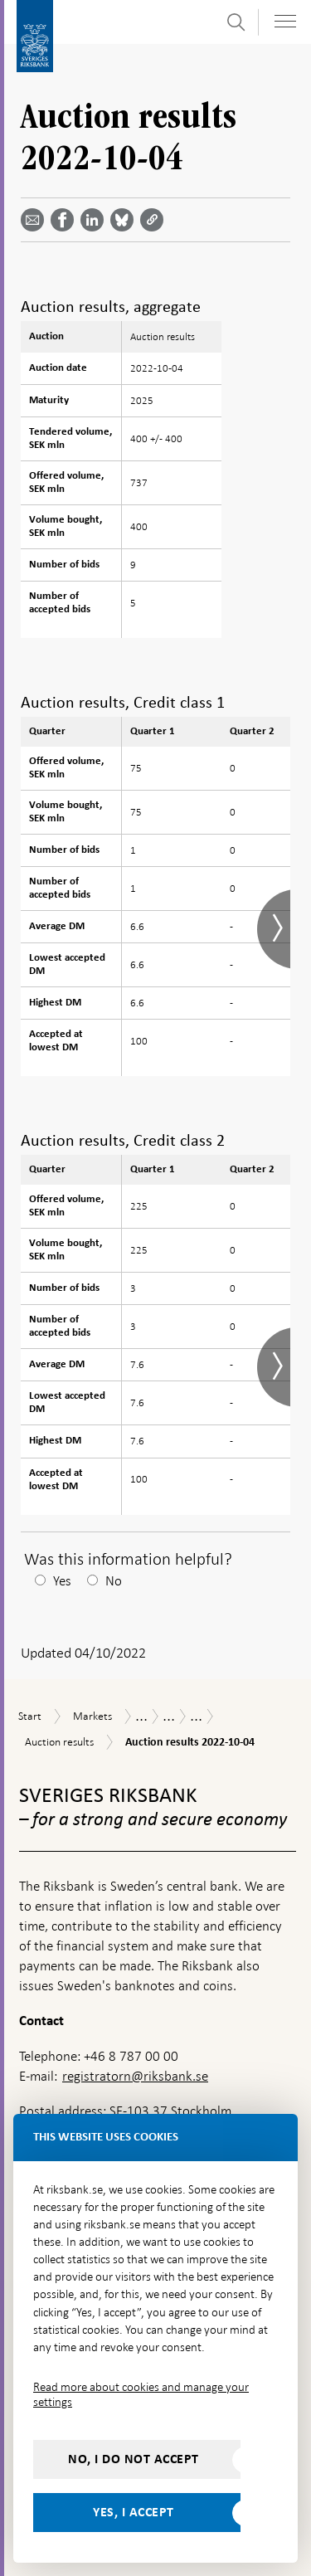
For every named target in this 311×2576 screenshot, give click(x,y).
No (113, 1581)
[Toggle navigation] (285, 21)
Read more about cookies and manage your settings (141, 2394)
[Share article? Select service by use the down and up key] (95, 219)
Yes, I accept (133, 2512)
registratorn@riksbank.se (135, 2076)
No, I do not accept (133, 2459)
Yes (62, 1581)
